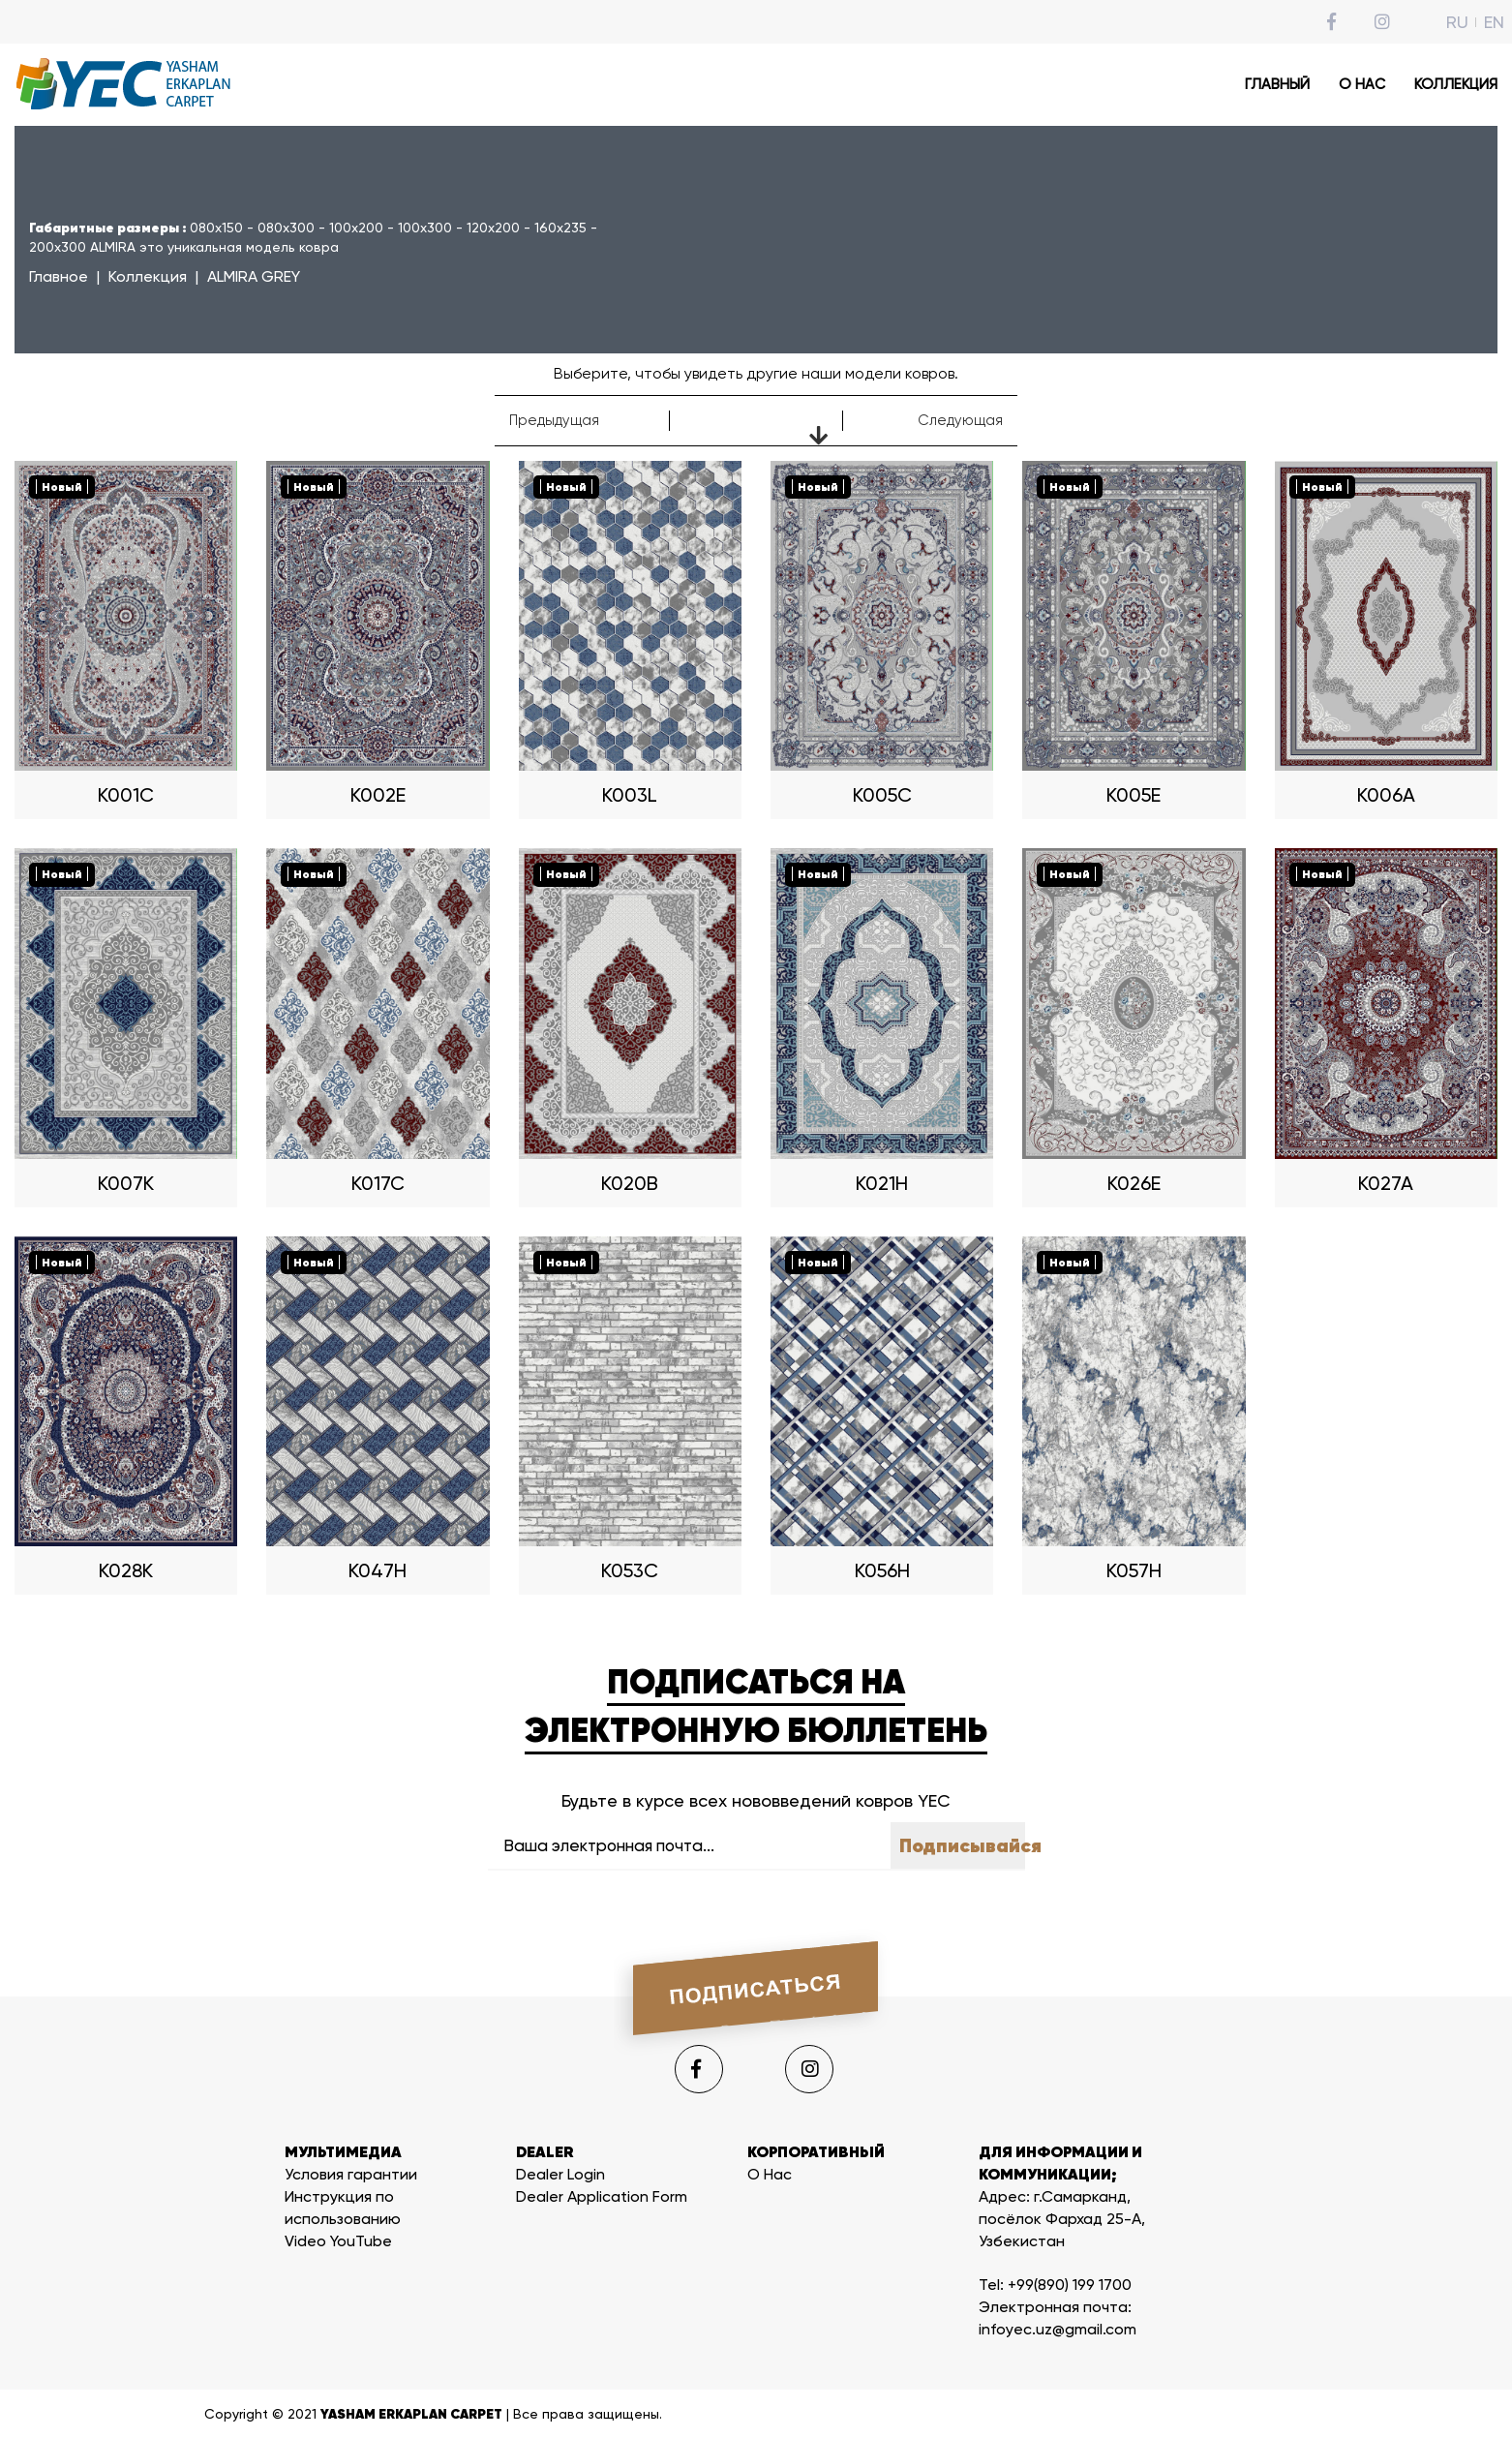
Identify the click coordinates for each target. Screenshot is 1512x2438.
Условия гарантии (351, 2174)
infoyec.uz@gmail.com (1057, 2329)
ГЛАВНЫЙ (1277, 84)
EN (1494, 22)
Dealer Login (560, 2174)
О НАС (1362, 84)
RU (1457, 22)
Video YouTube (338, 2241)
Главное (58, 276)
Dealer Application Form (601, 2196)
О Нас (769, 2174)
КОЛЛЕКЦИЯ (1455, 84)
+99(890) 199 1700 (1070, 2284)
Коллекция (147, 276)
